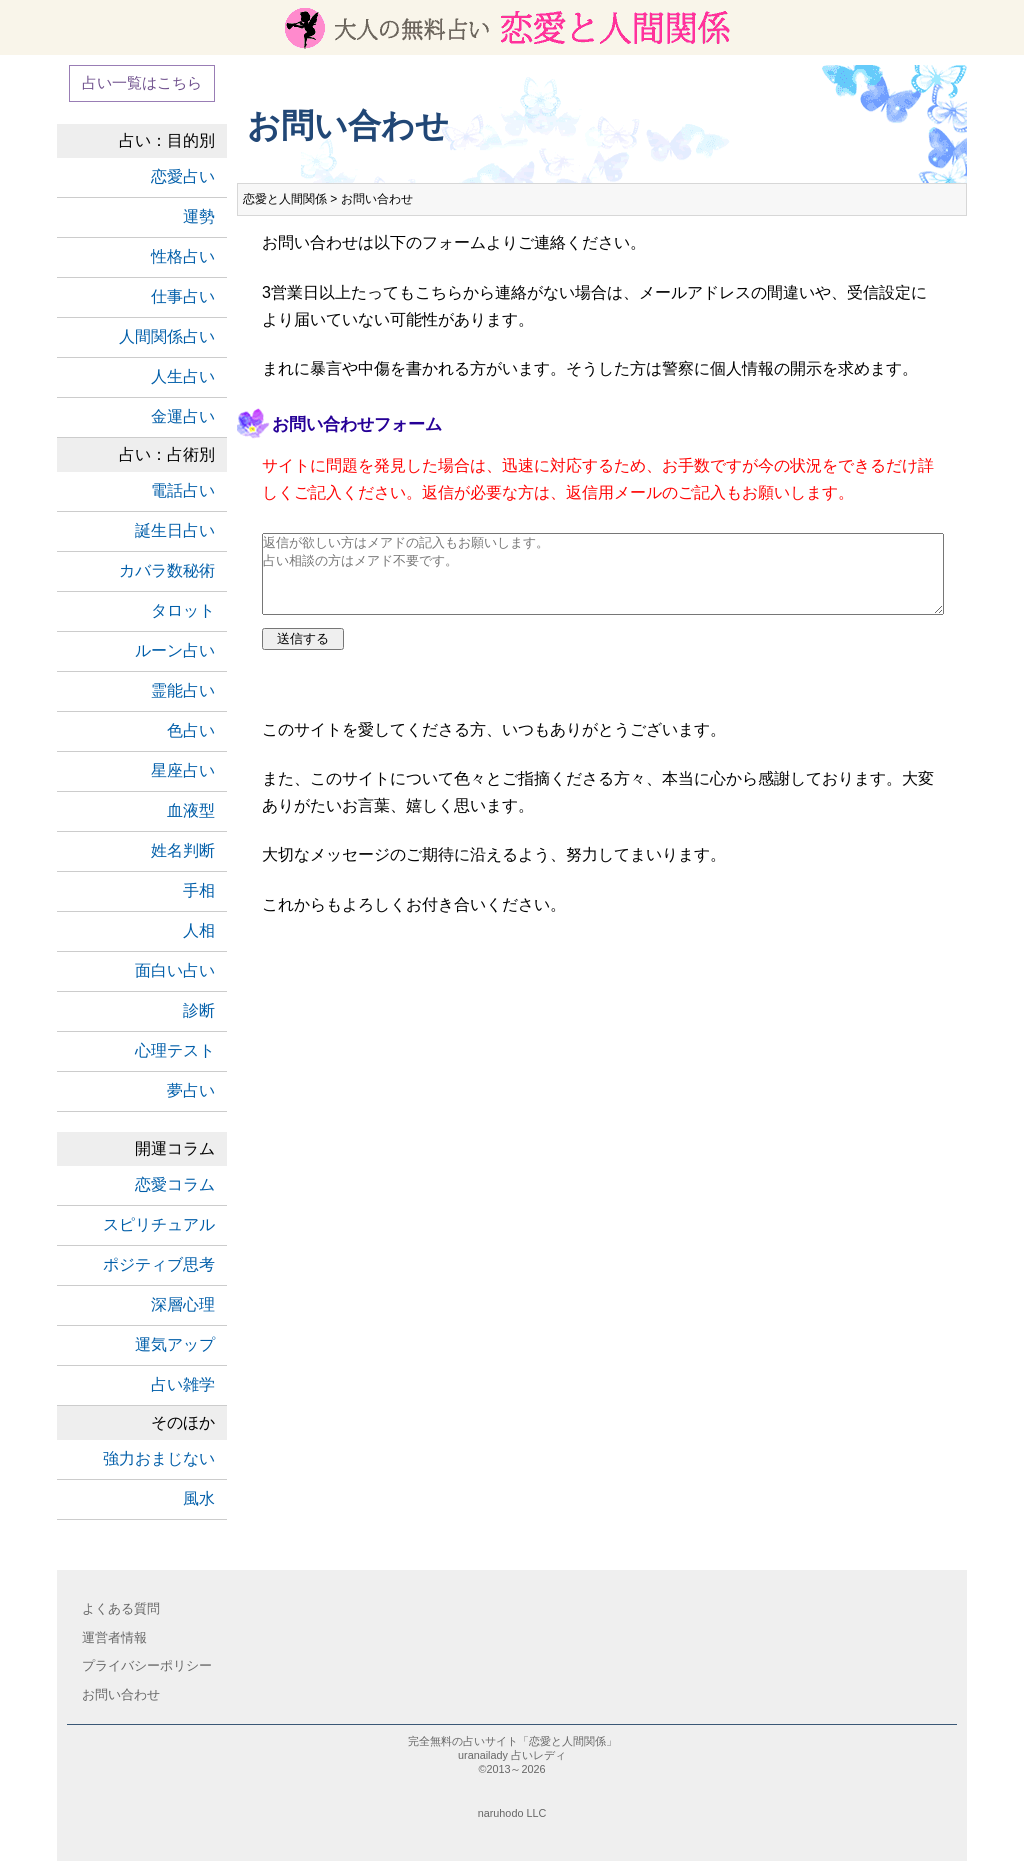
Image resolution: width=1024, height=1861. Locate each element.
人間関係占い (167, 336)
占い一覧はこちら (142, 82)
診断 (199, 1010)
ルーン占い (175, 650)
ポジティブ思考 (159, 1264)
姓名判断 (183, 850)
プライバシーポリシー (147, 1665)
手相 (199, 890)
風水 (199, 1498)
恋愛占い (183, 176)
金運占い (183, 416)
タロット (183, 610)
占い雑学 (183, 1384)
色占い (191, 730)
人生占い (183, 376)
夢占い (191, 1090)
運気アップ (175, 1344)
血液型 (191, 810)
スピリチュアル (159, 1224)
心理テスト (175, 1050)
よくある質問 (121, 1608)
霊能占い (183, 690)
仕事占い (183, 296)
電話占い (183, 490)
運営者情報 (114, 1637)
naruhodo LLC (512, 1813)
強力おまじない (159, 1458)
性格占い (183, 256)
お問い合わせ (121, 1694)
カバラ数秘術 (167, 570)
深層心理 (183, 1304)
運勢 (199, 216)
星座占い (183, 770)
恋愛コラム (175, 1184)
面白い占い (175, 970)
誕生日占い (175, 530)
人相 (199, 930)
